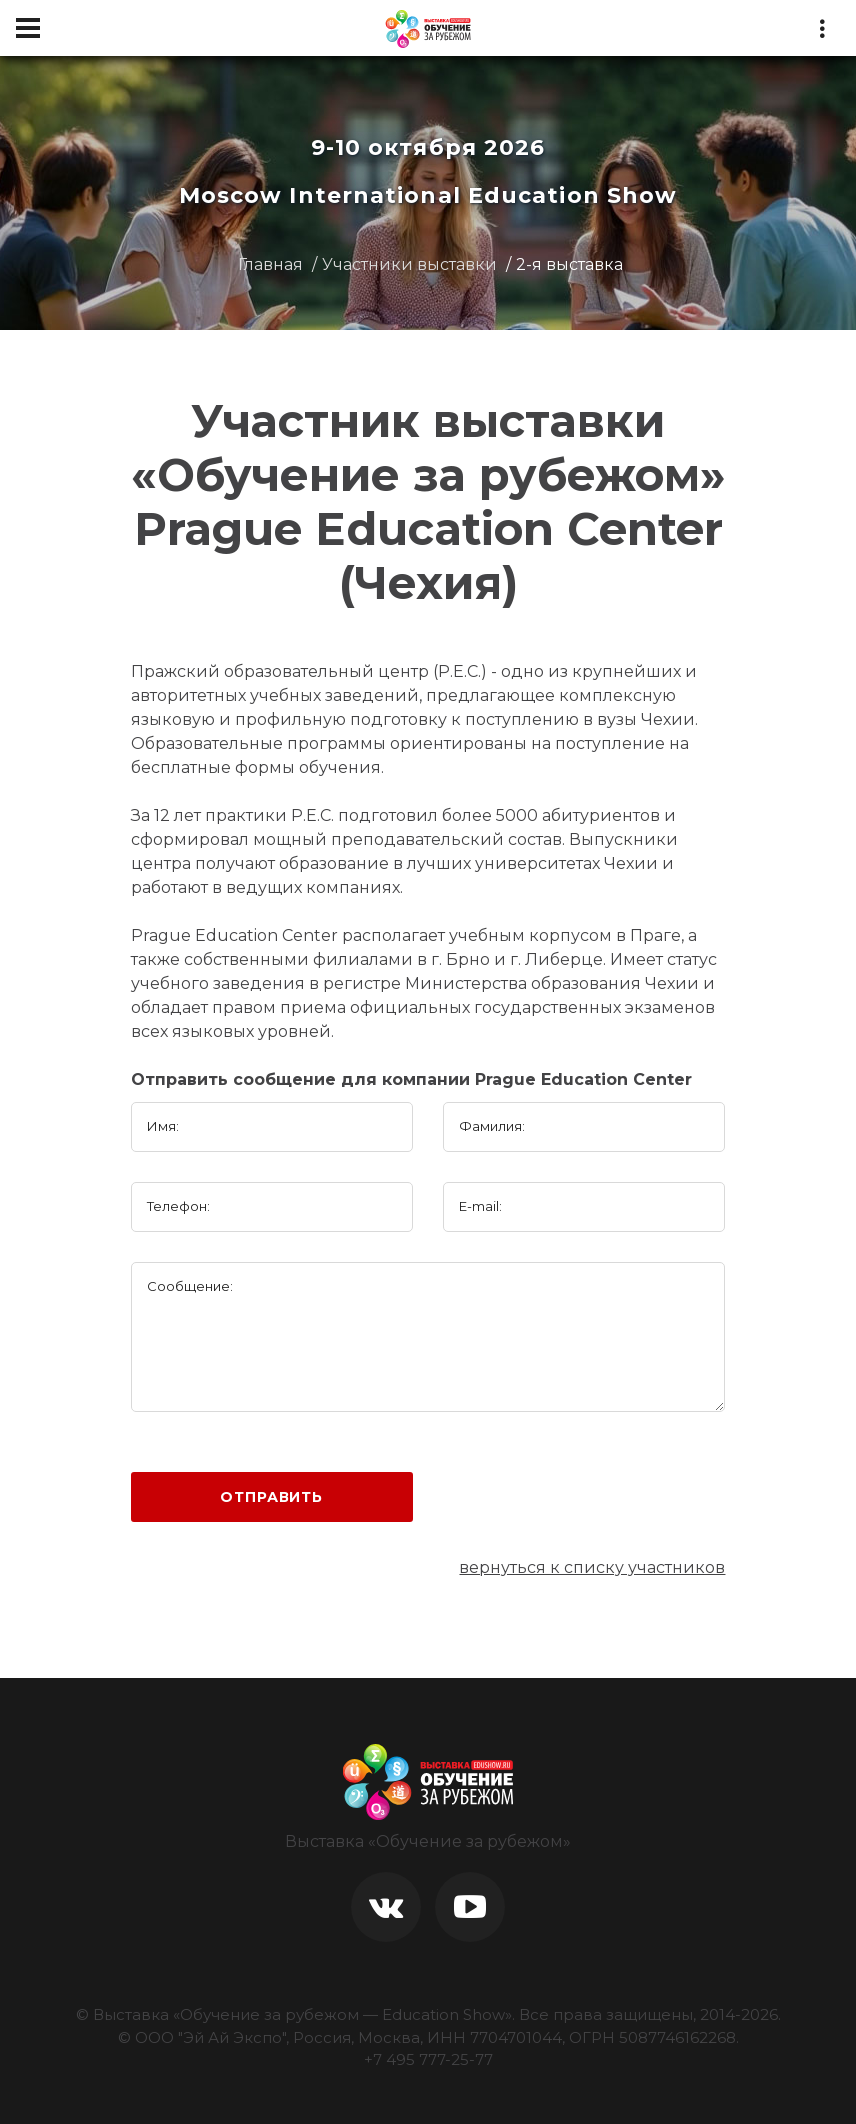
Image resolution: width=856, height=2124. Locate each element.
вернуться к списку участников (592, 1567)
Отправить (271, 1497)
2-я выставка (569, 264)
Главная (270, 264)
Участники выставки (409, 264)
